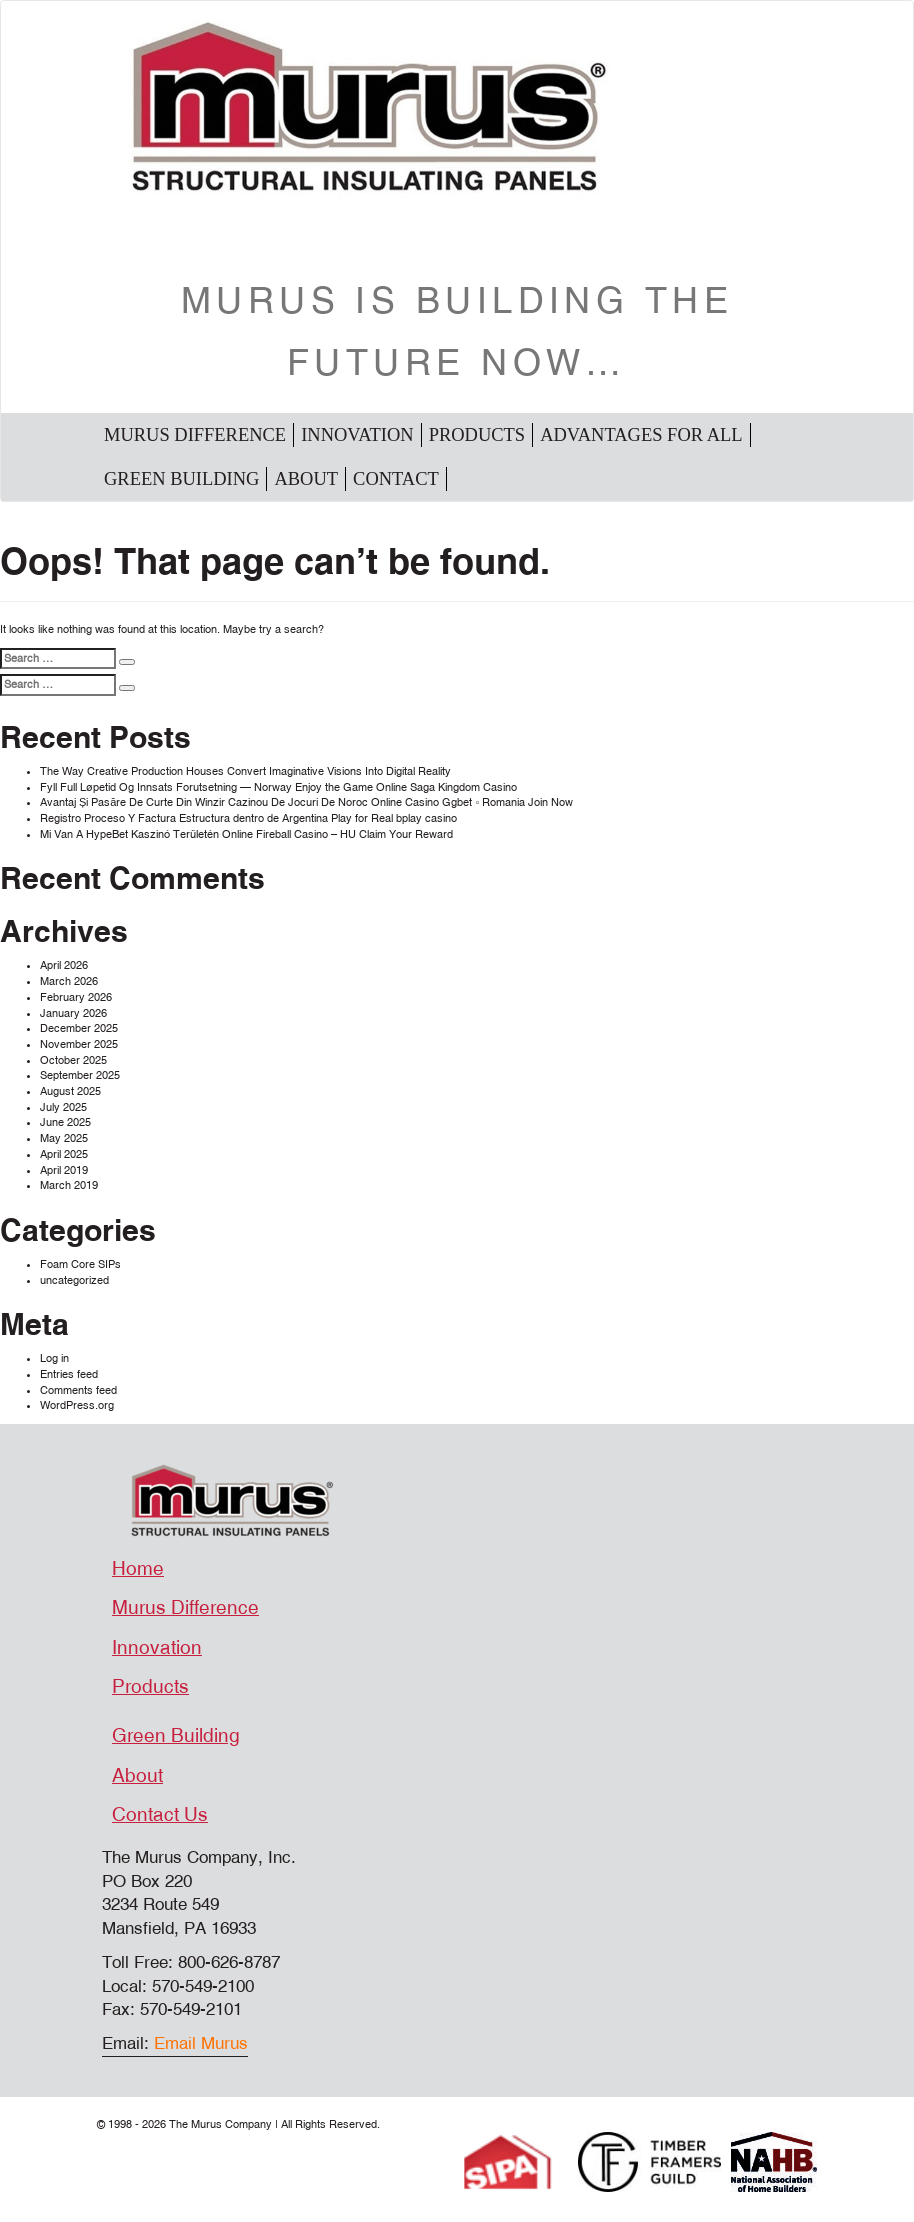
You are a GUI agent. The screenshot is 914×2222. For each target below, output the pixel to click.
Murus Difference (195, 435)
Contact (396, 479)
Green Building (181, 479)
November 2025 (79, 1044)
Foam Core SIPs (80, 1264)
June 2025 (65, 1122)
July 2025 (63, 1107)
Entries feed (69, 1374)
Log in (54, 1358)
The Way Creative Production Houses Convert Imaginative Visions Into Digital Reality (245, 771)
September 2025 (80, 1075)
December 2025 (79, 1028)
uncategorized (74, 1280)
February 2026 (76, 997)
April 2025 (64, 1154)
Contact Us (160, 1815)
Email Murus (201, 2043)
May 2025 (64, 1138)
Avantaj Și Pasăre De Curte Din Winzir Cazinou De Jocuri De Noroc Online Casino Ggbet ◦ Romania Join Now (306, 802)
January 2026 (73, 1013)
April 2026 (64, 965)
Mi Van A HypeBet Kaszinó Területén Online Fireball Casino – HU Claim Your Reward (246, 834)
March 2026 (69, 981)
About (306, 479)
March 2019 (69, 1185)
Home (138, 1569)
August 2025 (70, 1091)
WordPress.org (77, 1405)
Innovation (357, 435)
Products (477, 435)
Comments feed (78, 1390)
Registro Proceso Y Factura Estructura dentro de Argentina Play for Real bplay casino (248, 818)
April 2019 (64, 1170)
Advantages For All (641, 435)
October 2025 (73, 1060)
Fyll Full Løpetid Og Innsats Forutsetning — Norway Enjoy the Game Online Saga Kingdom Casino (278, 787)
